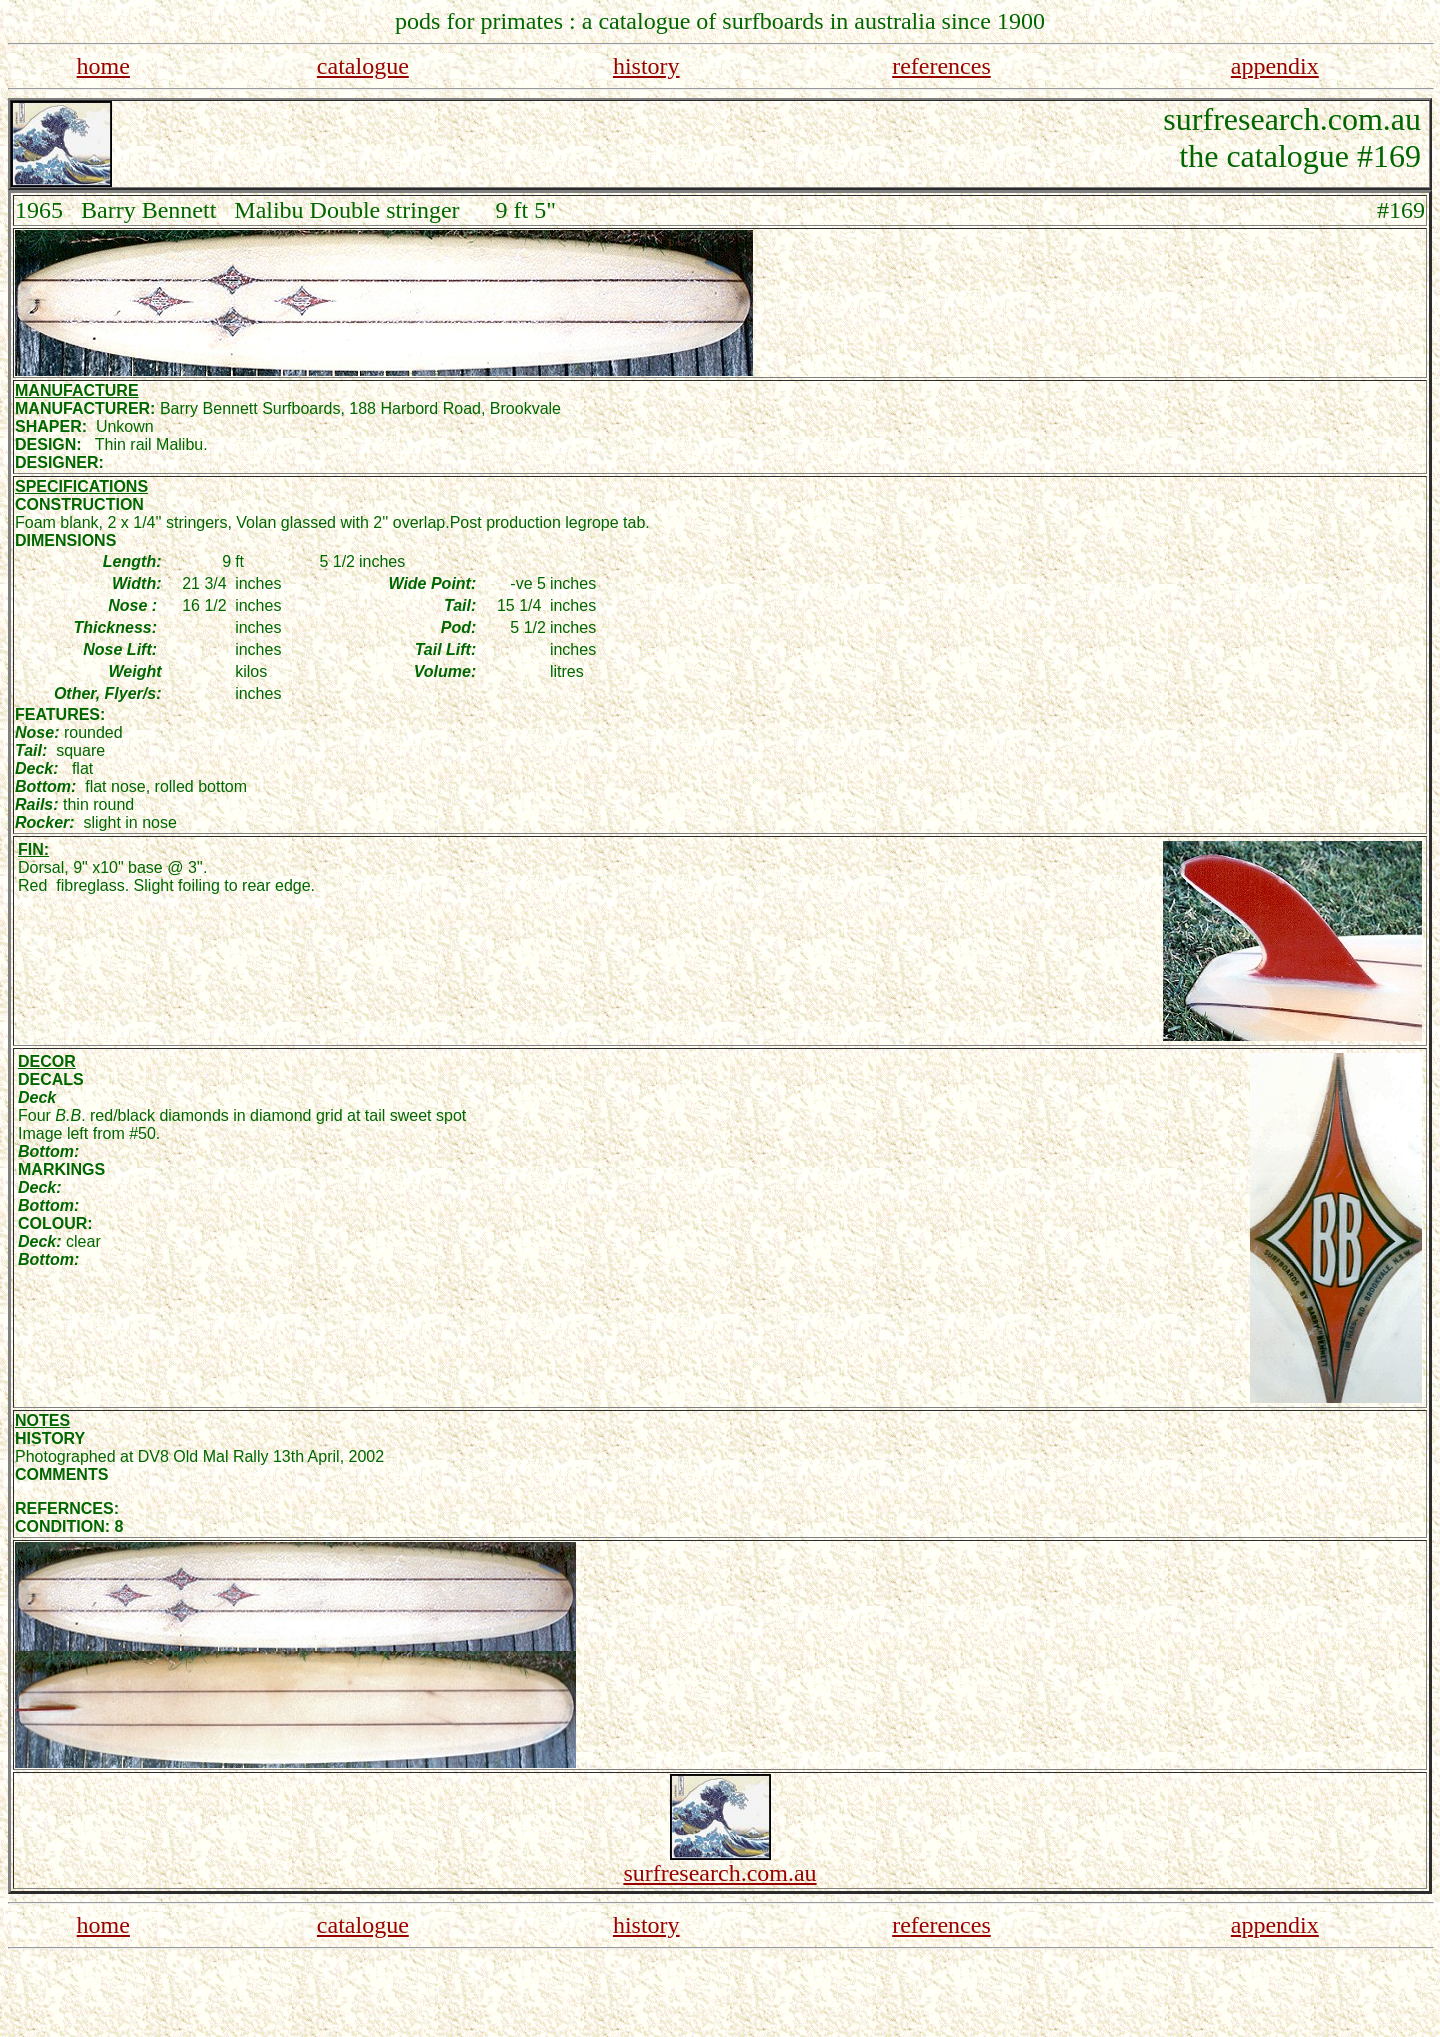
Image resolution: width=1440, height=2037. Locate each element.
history (646, 66)
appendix (1275, 66)
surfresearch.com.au (719, 1873)
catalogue (363, 66)
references (941, 66)
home (103, 66)
